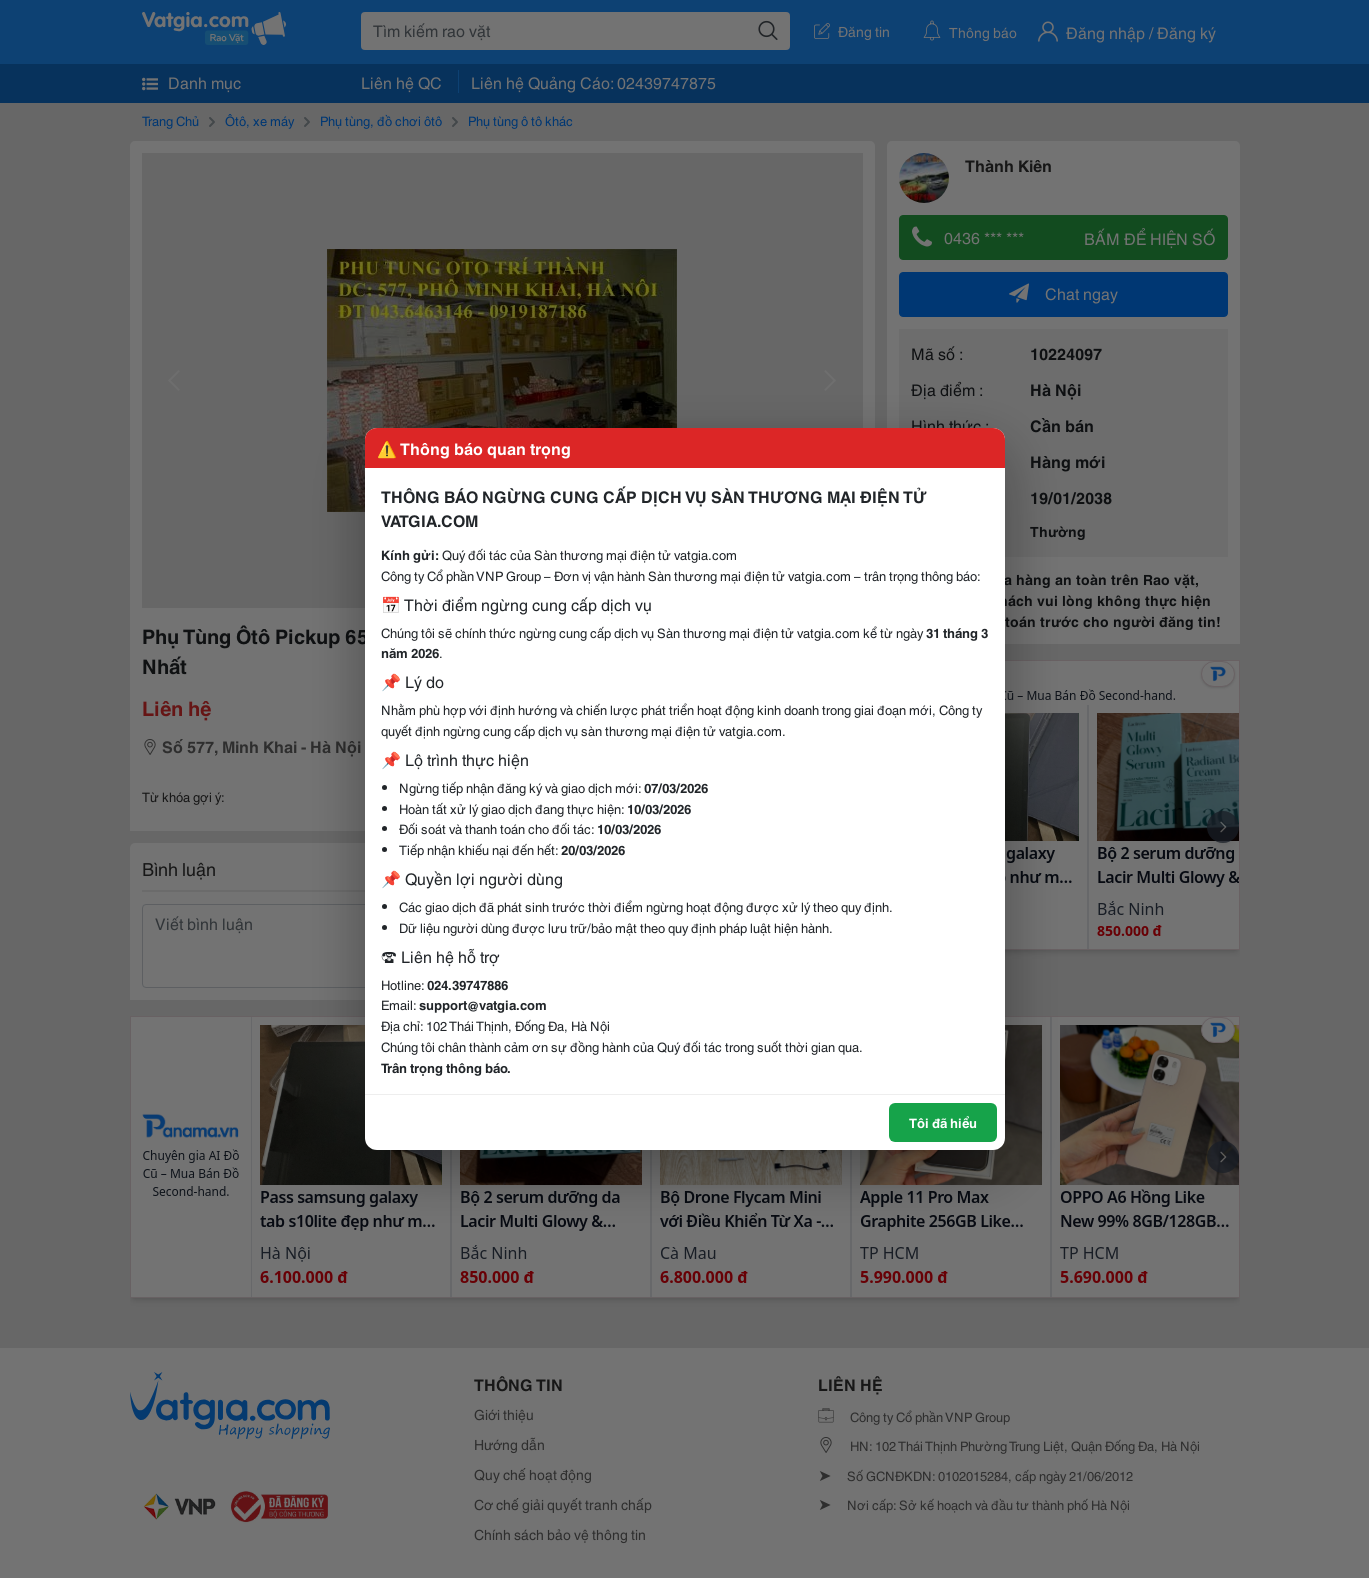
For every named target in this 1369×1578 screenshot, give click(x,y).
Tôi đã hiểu (943, 1122)
